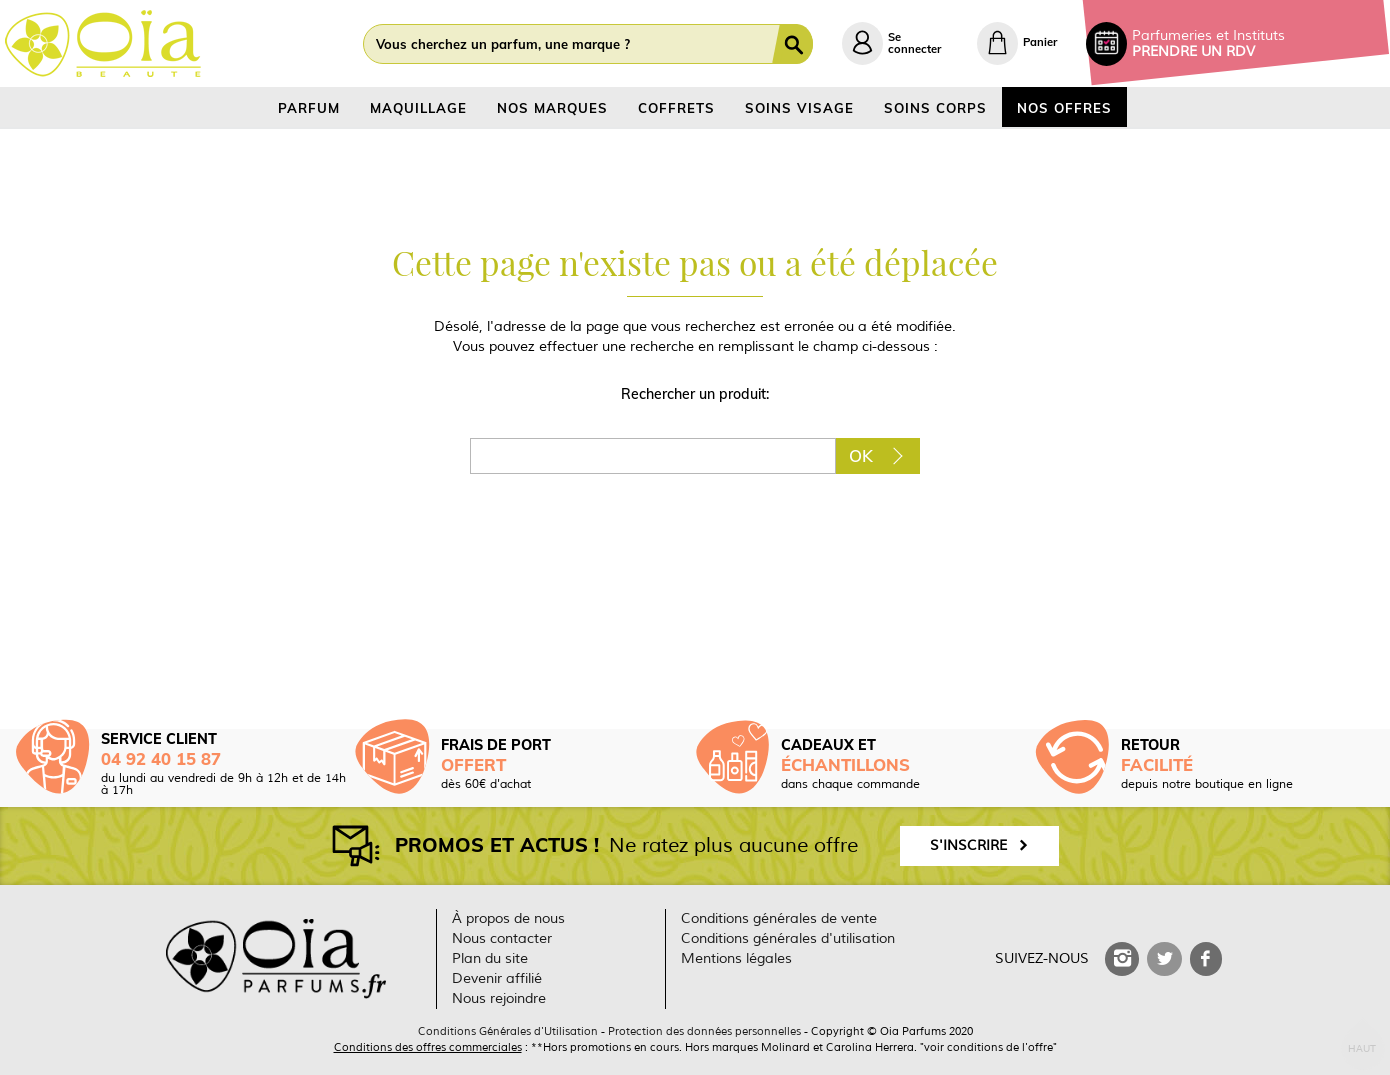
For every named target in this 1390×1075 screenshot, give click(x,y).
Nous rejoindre (499, 998)
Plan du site (490, 958)
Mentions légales (736, 958)
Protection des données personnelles (704, 1031)
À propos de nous (508, 918)
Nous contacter (502, 938)
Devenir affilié (497, 978)
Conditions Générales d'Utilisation (508, 1031)
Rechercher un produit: (695, 394)
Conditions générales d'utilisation (788, 938)
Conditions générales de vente (779, 918)
